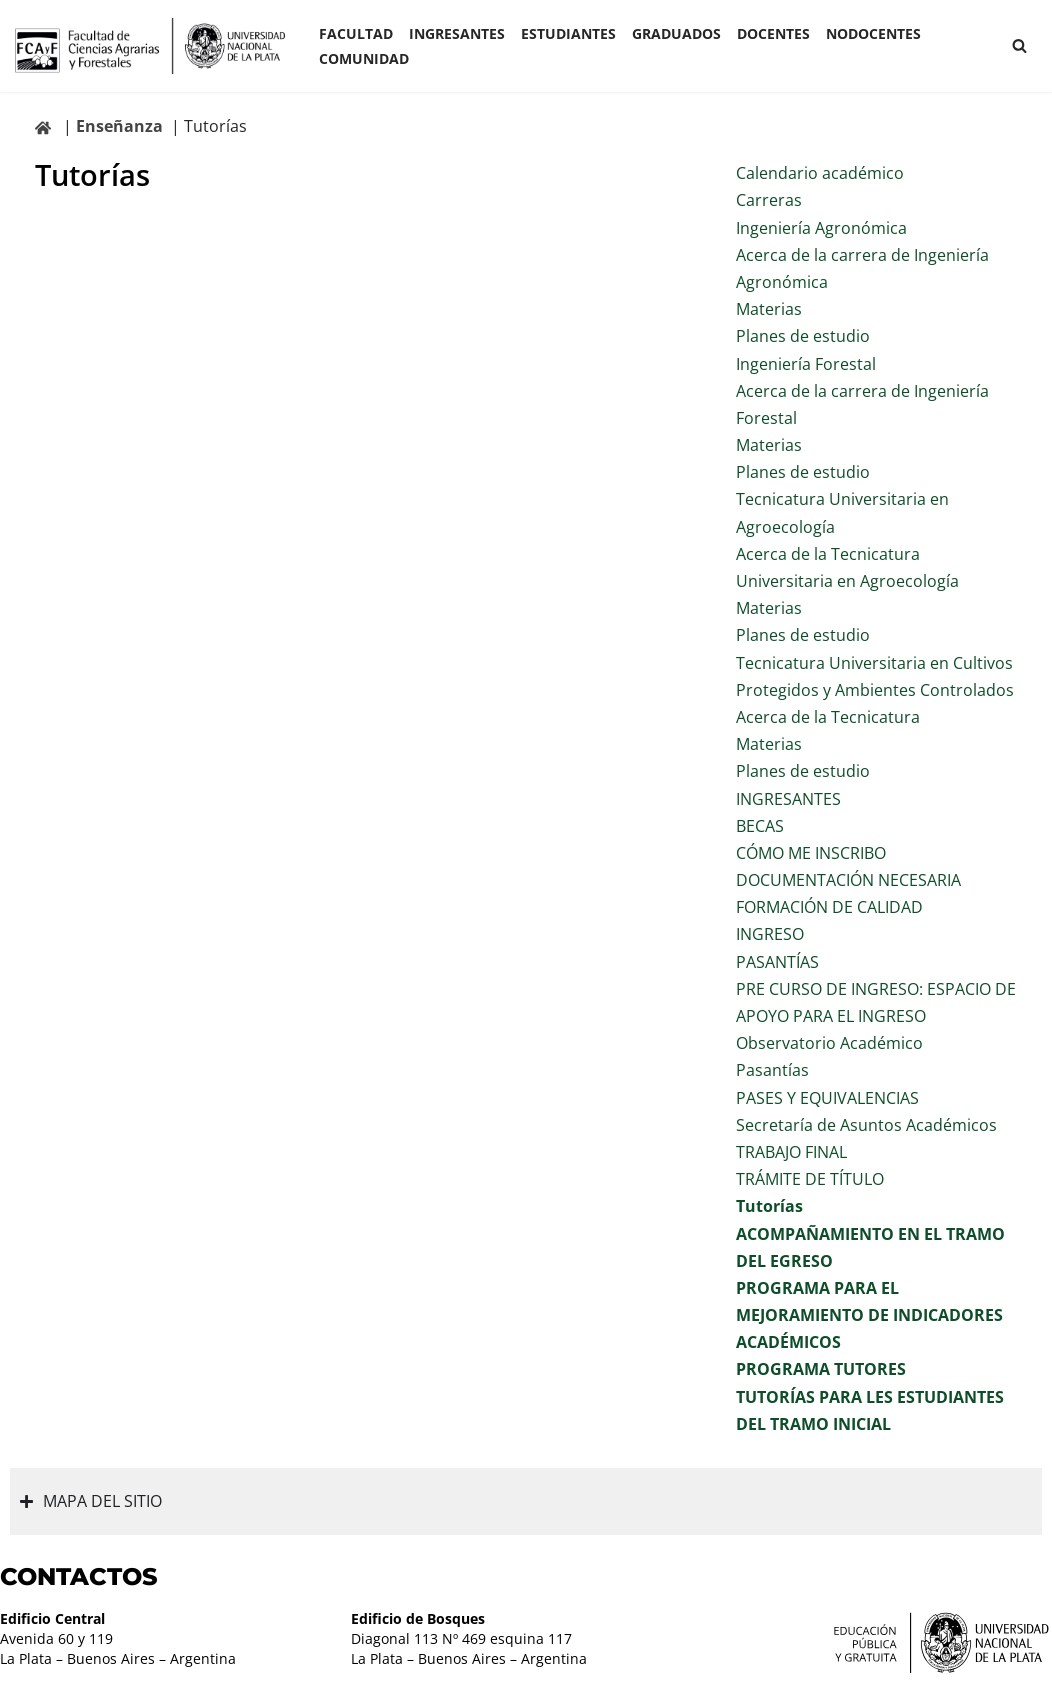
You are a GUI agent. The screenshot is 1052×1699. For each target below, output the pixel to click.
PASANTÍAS (777, 962)
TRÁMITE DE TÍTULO (810, 1179)
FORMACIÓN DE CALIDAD (829, 907)
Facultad (356, 33)
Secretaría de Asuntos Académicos (866, 1125)
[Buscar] (1019, 45)
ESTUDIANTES (568, 33)
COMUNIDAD (364, 58)
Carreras (769, 200)
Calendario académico (820, 173)
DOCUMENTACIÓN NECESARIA (848, 880)
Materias (769, 309)
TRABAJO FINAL (791, 1152)
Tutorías (769, 1206)
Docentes (773, 33)
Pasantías (772, 1070)
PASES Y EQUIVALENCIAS (827, 1098)
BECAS (760, 826)
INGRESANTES (457, 33)
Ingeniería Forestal (806, 364)
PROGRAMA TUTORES (821, 1369)
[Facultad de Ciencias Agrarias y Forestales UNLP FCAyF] (150, 46)
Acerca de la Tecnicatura (828, 717)
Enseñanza (119, 126)
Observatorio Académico (829, 1043)
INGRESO (770, 934)
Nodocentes (873, 33)
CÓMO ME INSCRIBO (811, 853)
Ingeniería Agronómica (821, 228)
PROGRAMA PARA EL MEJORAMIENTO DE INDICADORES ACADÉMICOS (869, 1315)
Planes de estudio (803, 336)
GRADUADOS (676, 33)
